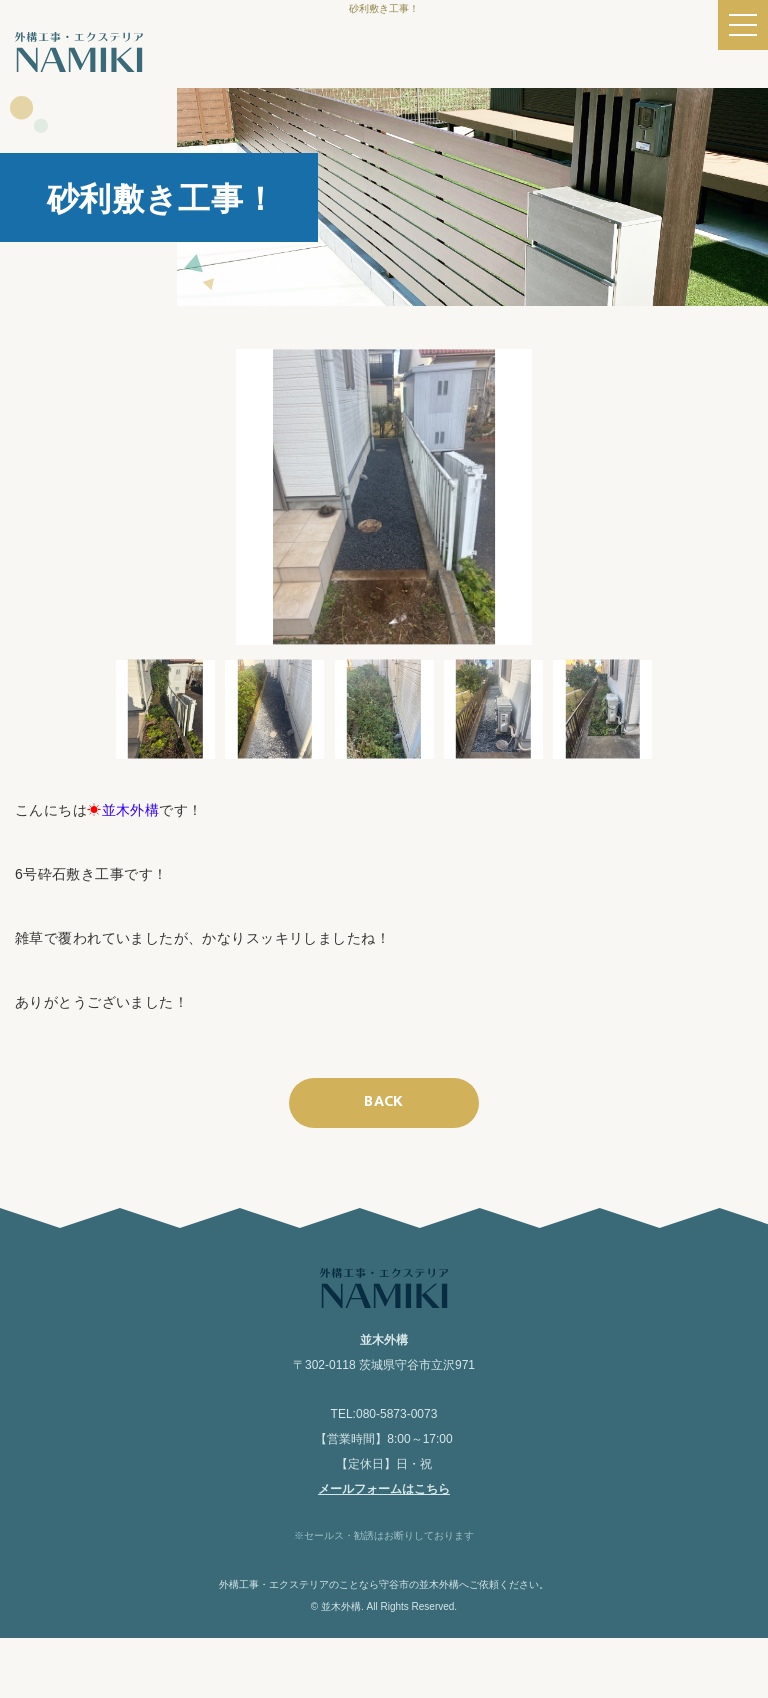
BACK (384, 1101)
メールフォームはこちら (384, 1489)
